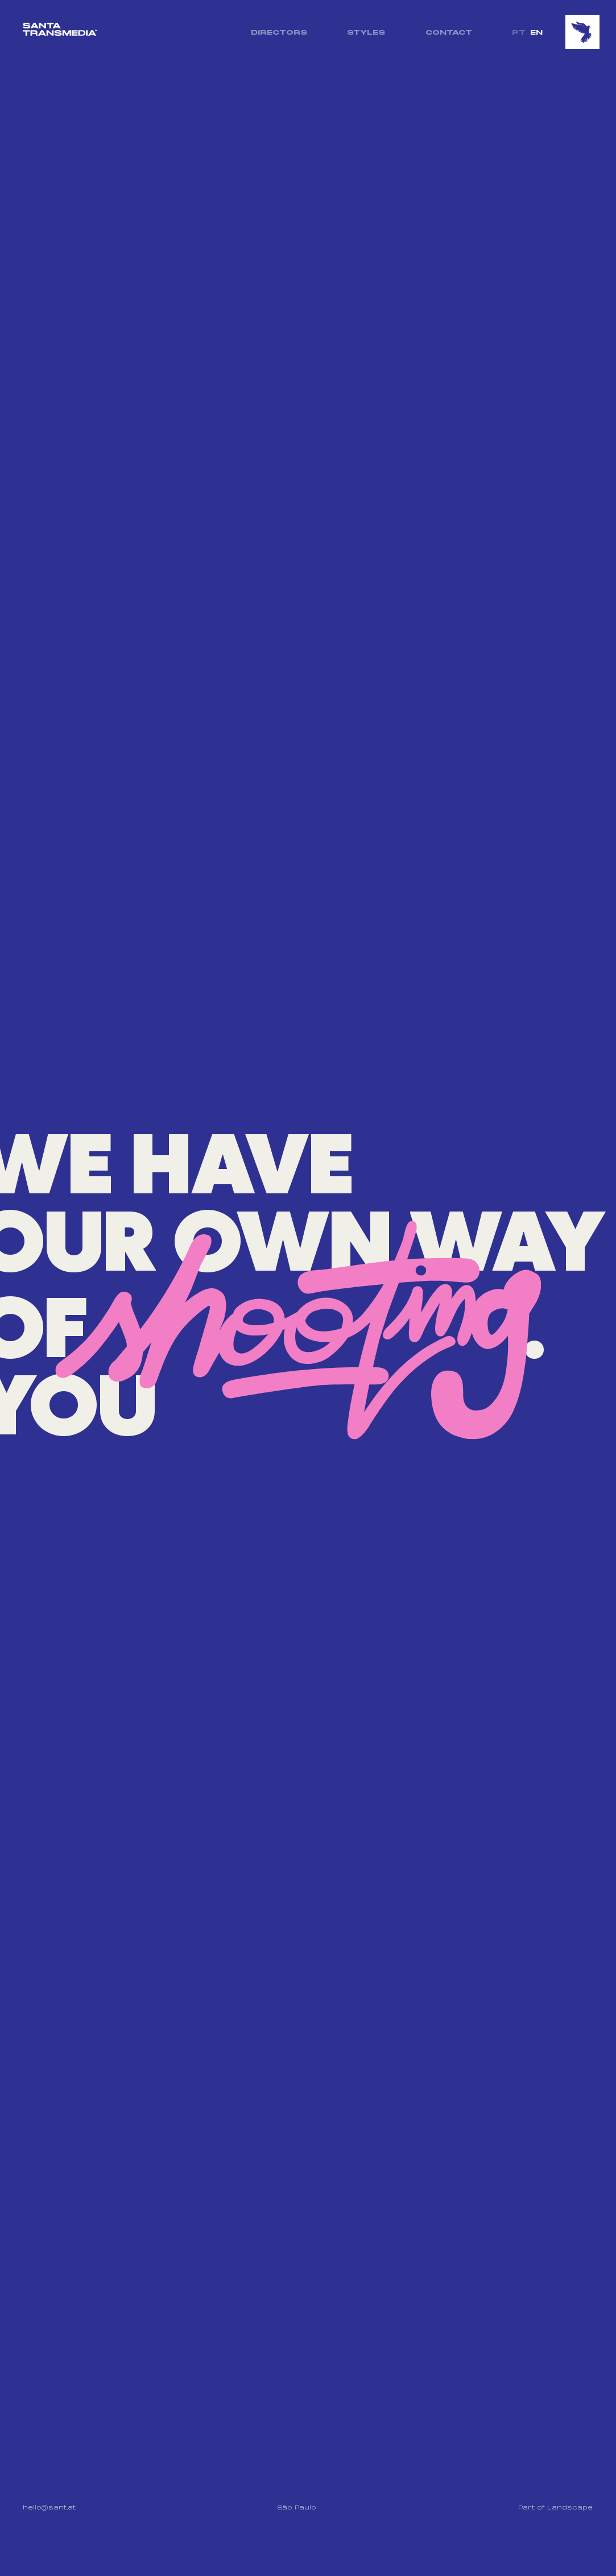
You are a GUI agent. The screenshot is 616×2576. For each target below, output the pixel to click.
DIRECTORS (278, 32)
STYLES (365, 32)
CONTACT (447, 32)
